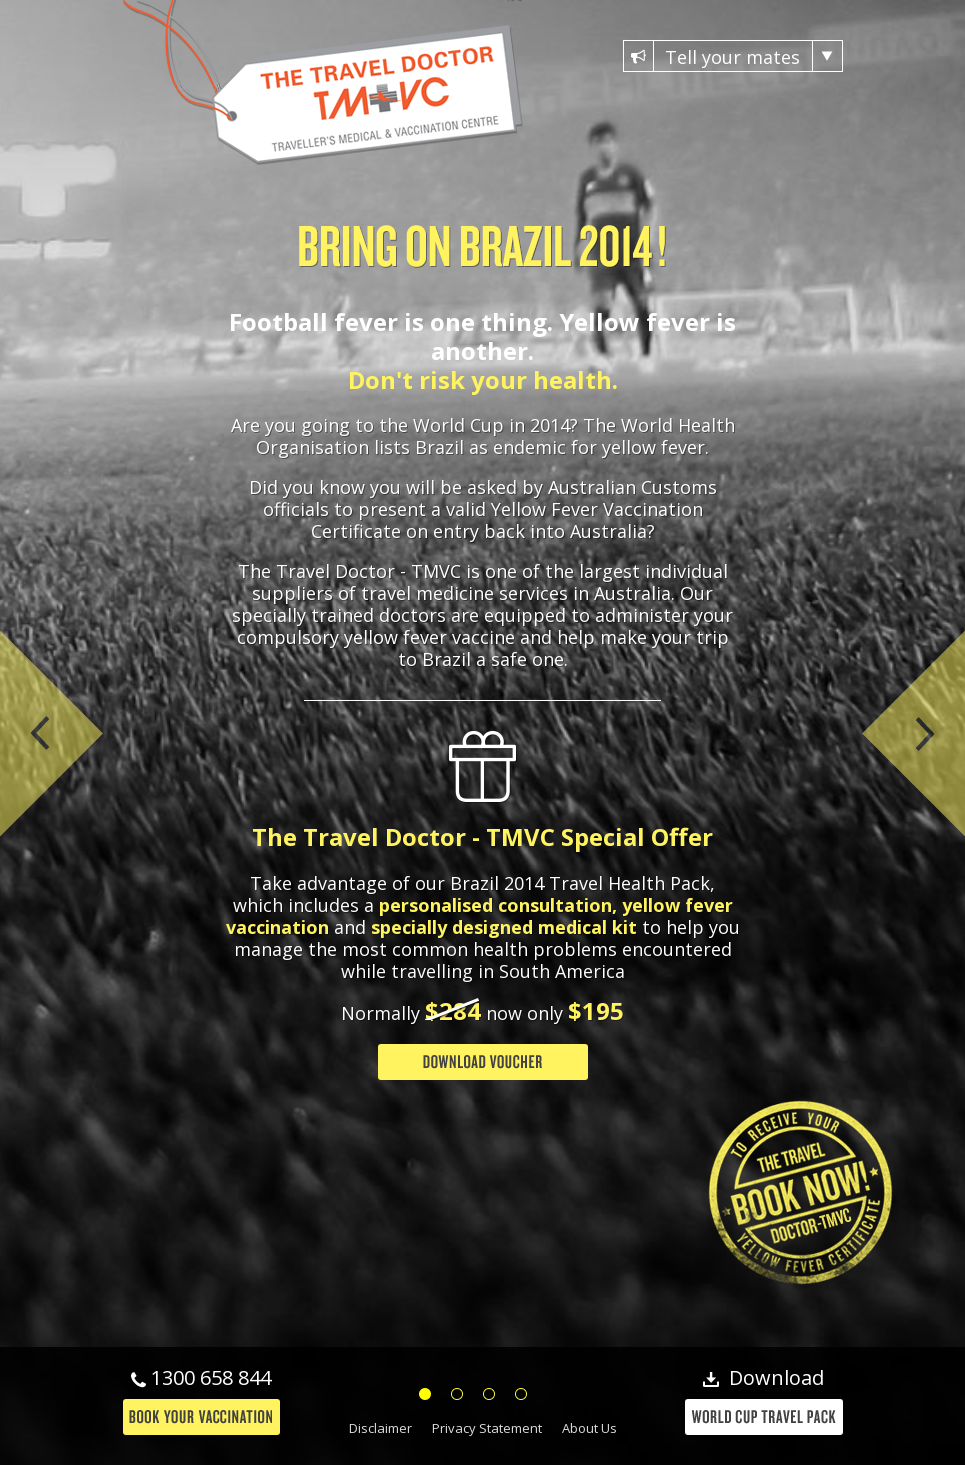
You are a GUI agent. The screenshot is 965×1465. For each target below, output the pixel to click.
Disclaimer (380, 1428)
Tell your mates (733, 56)
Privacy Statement (487, 1428)
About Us (589, 1428)
